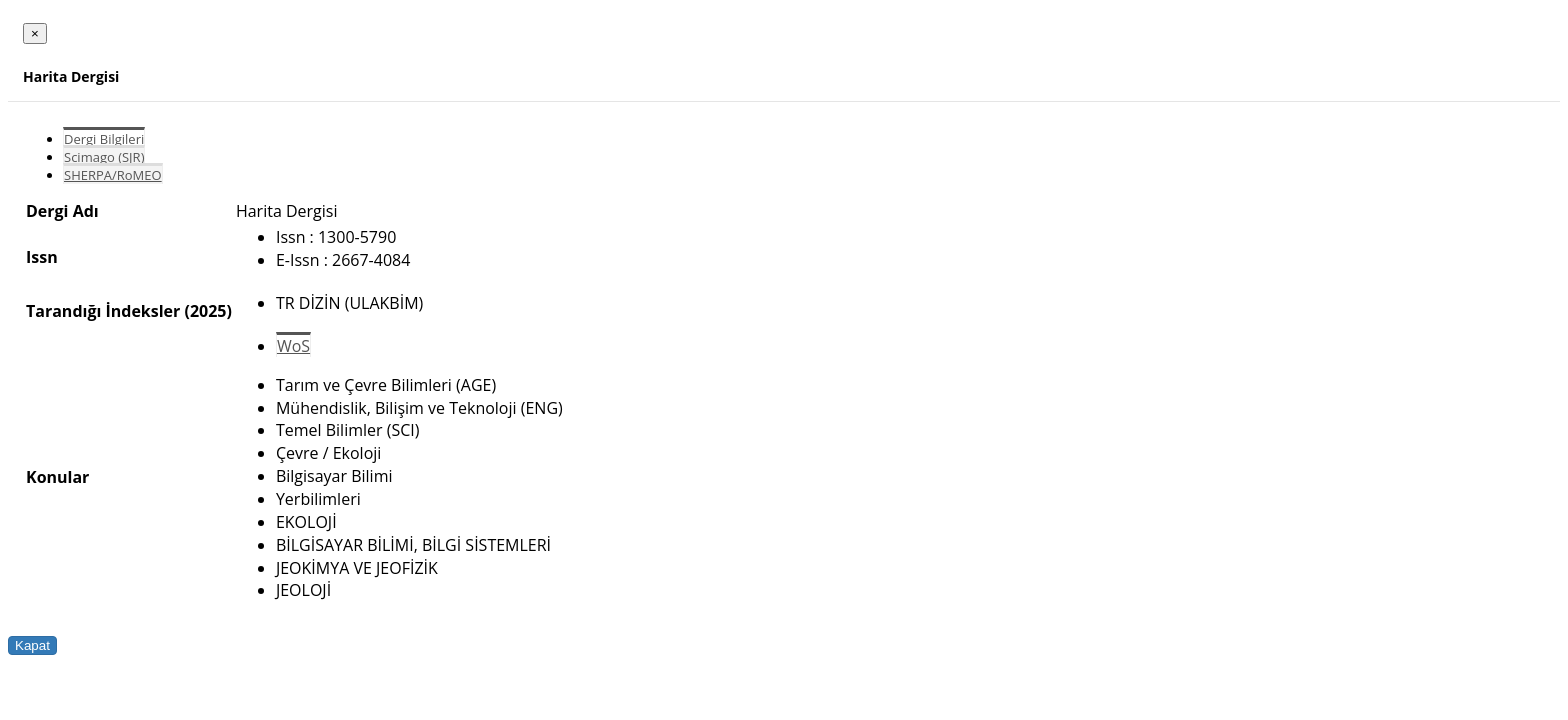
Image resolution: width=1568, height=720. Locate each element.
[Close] (35, 33)
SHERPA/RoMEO (113, 175)
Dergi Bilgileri (104, 139)
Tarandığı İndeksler (103, 311)
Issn (42, 257)
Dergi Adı (62, 211)
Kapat (32, 645)
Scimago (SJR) (104, 157)
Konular (57, 477)
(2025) (207, 311)
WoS (293, 346)
